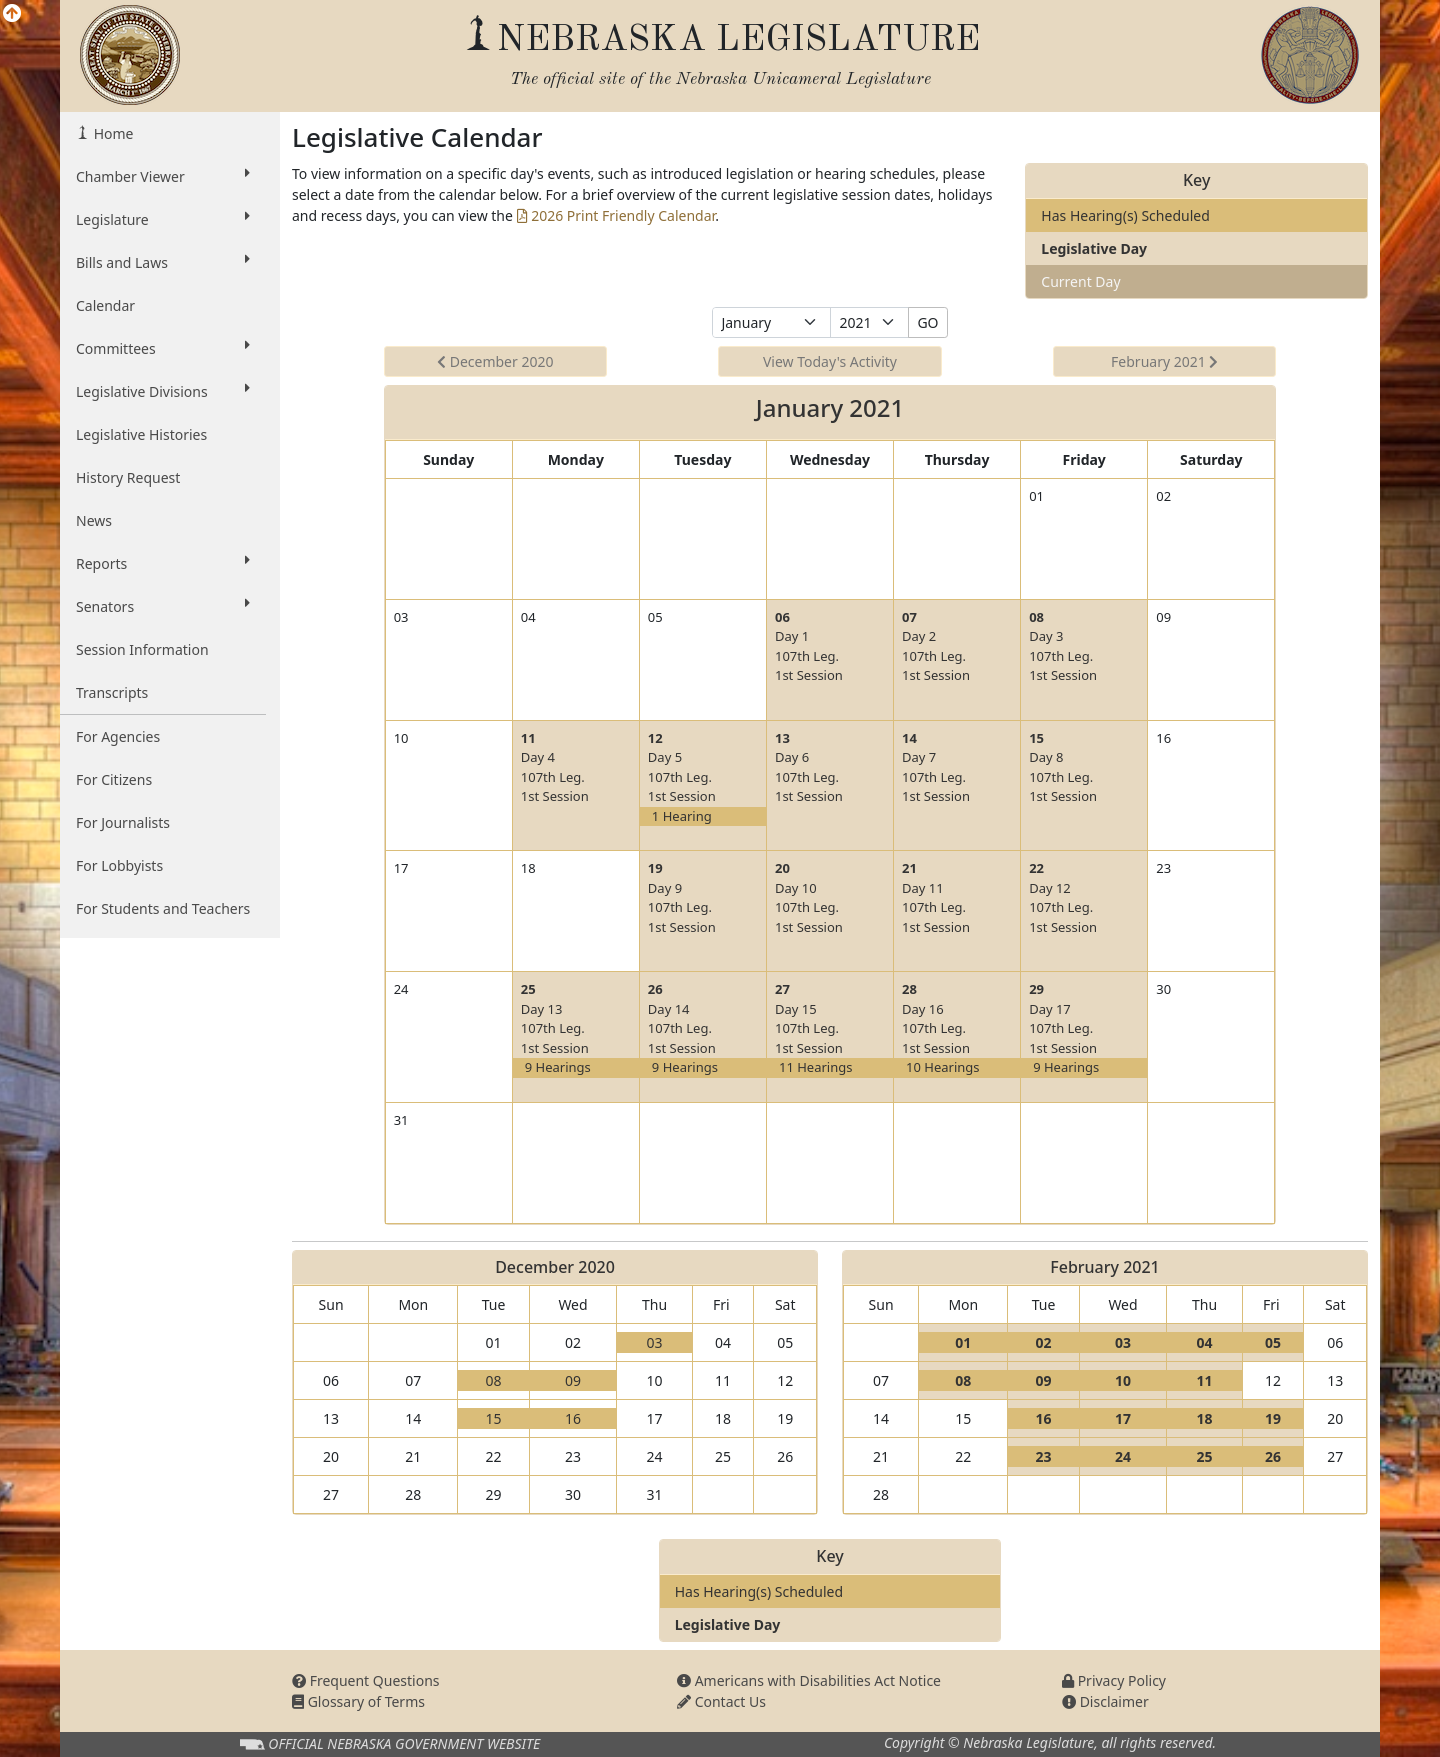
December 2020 (495, 361)
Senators (163, 606)
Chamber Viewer (163, 176)
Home (111, 133)
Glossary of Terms (358, 1701)
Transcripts (112, 692)
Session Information (142, 649)
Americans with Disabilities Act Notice (809, 1680)
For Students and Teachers (163, 908)
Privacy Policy (1114, 1680)
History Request (128, 477)
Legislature (163, 219)
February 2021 (1164, 361)
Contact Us (721, 1701)
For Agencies (118, 736)
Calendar (105, 305)
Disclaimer (1105, 1701)
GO (927, 322)
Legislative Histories (141, 434)
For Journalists (123, 822)
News (94, 520)
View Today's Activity (830, 361)
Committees (163, 348)
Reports (163, 563)
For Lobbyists (119, 865)
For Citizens (114, 779)
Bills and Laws (163, 262)
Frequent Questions (366, 1680)
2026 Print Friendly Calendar (616, 215)
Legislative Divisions (163, 391)
